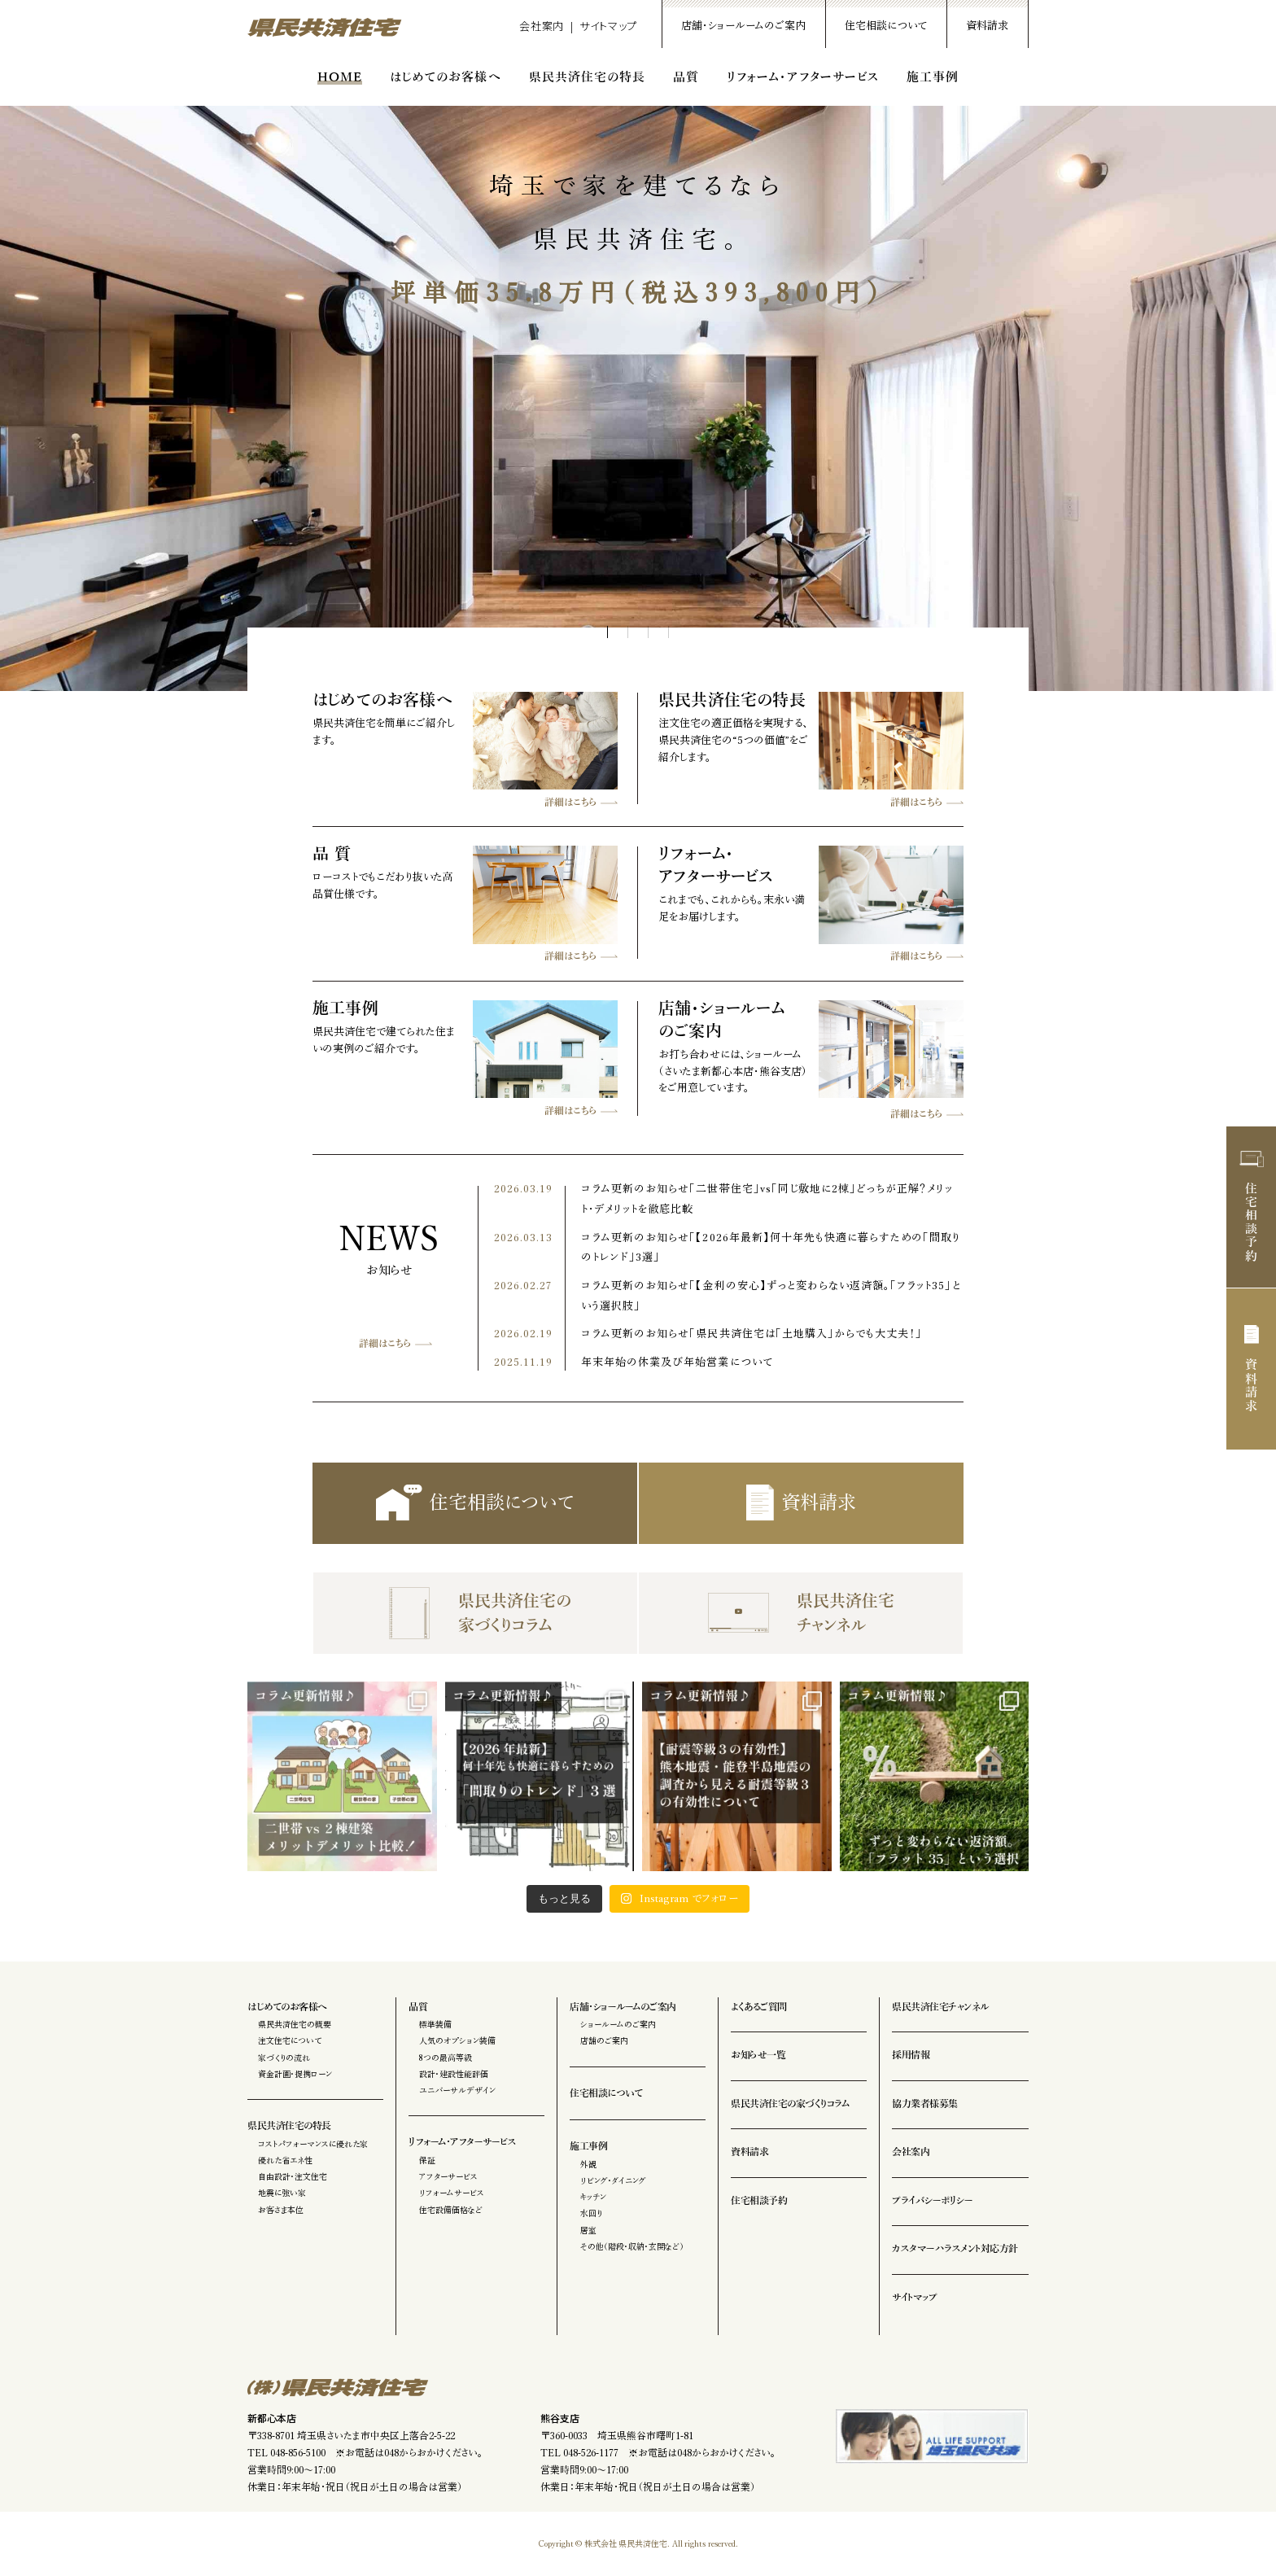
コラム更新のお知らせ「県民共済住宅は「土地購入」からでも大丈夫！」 (751, 1333)
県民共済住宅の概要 (294, 2024)
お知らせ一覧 (758, 2055)
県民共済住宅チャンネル (801, 1613)
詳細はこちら (385, 1343)
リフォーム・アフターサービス (803, 77)
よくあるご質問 (759, 2007)
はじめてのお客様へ (445, 77)
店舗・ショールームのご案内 (743, 25)
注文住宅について (289, 2040)
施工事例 (933, 77)
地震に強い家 (282, 2193)
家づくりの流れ (284, 2057)
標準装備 (435, 2024)
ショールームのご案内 (618, 2024)
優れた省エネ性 (285, 2160)
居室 (588, 2230)
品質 (686, 77)
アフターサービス (448, 2176)
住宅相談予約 (1251, 1206)
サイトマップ (608, 25)
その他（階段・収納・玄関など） (632, 2246)
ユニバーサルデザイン (457, 2090)
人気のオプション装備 (457, 2040)
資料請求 (987, 25)
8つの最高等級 (445, 2057)
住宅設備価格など (451, 2210)
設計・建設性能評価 (453, 2074)
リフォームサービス (451, 2193)
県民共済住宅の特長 (587, 77)
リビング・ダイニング (613, 2180)
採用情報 (910, 2055)
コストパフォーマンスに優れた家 (313, 2144)
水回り (591, 2213)
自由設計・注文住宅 (292, 2176)
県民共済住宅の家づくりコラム (475, 1613)
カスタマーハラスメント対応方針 (955, 2249)
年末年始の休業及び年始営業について (677, 1362)
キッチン (593, 2197)
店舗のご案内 (604, 2040)
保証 (427, 2160)
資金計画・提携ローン (295, 2074)
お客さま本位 (281, 2210)
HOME (339, 77)
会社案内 (541, 25)
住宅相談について (886, 25)
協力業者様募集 (925, 2104)
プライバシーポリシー (932, 2200)
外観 (588, 2164)
